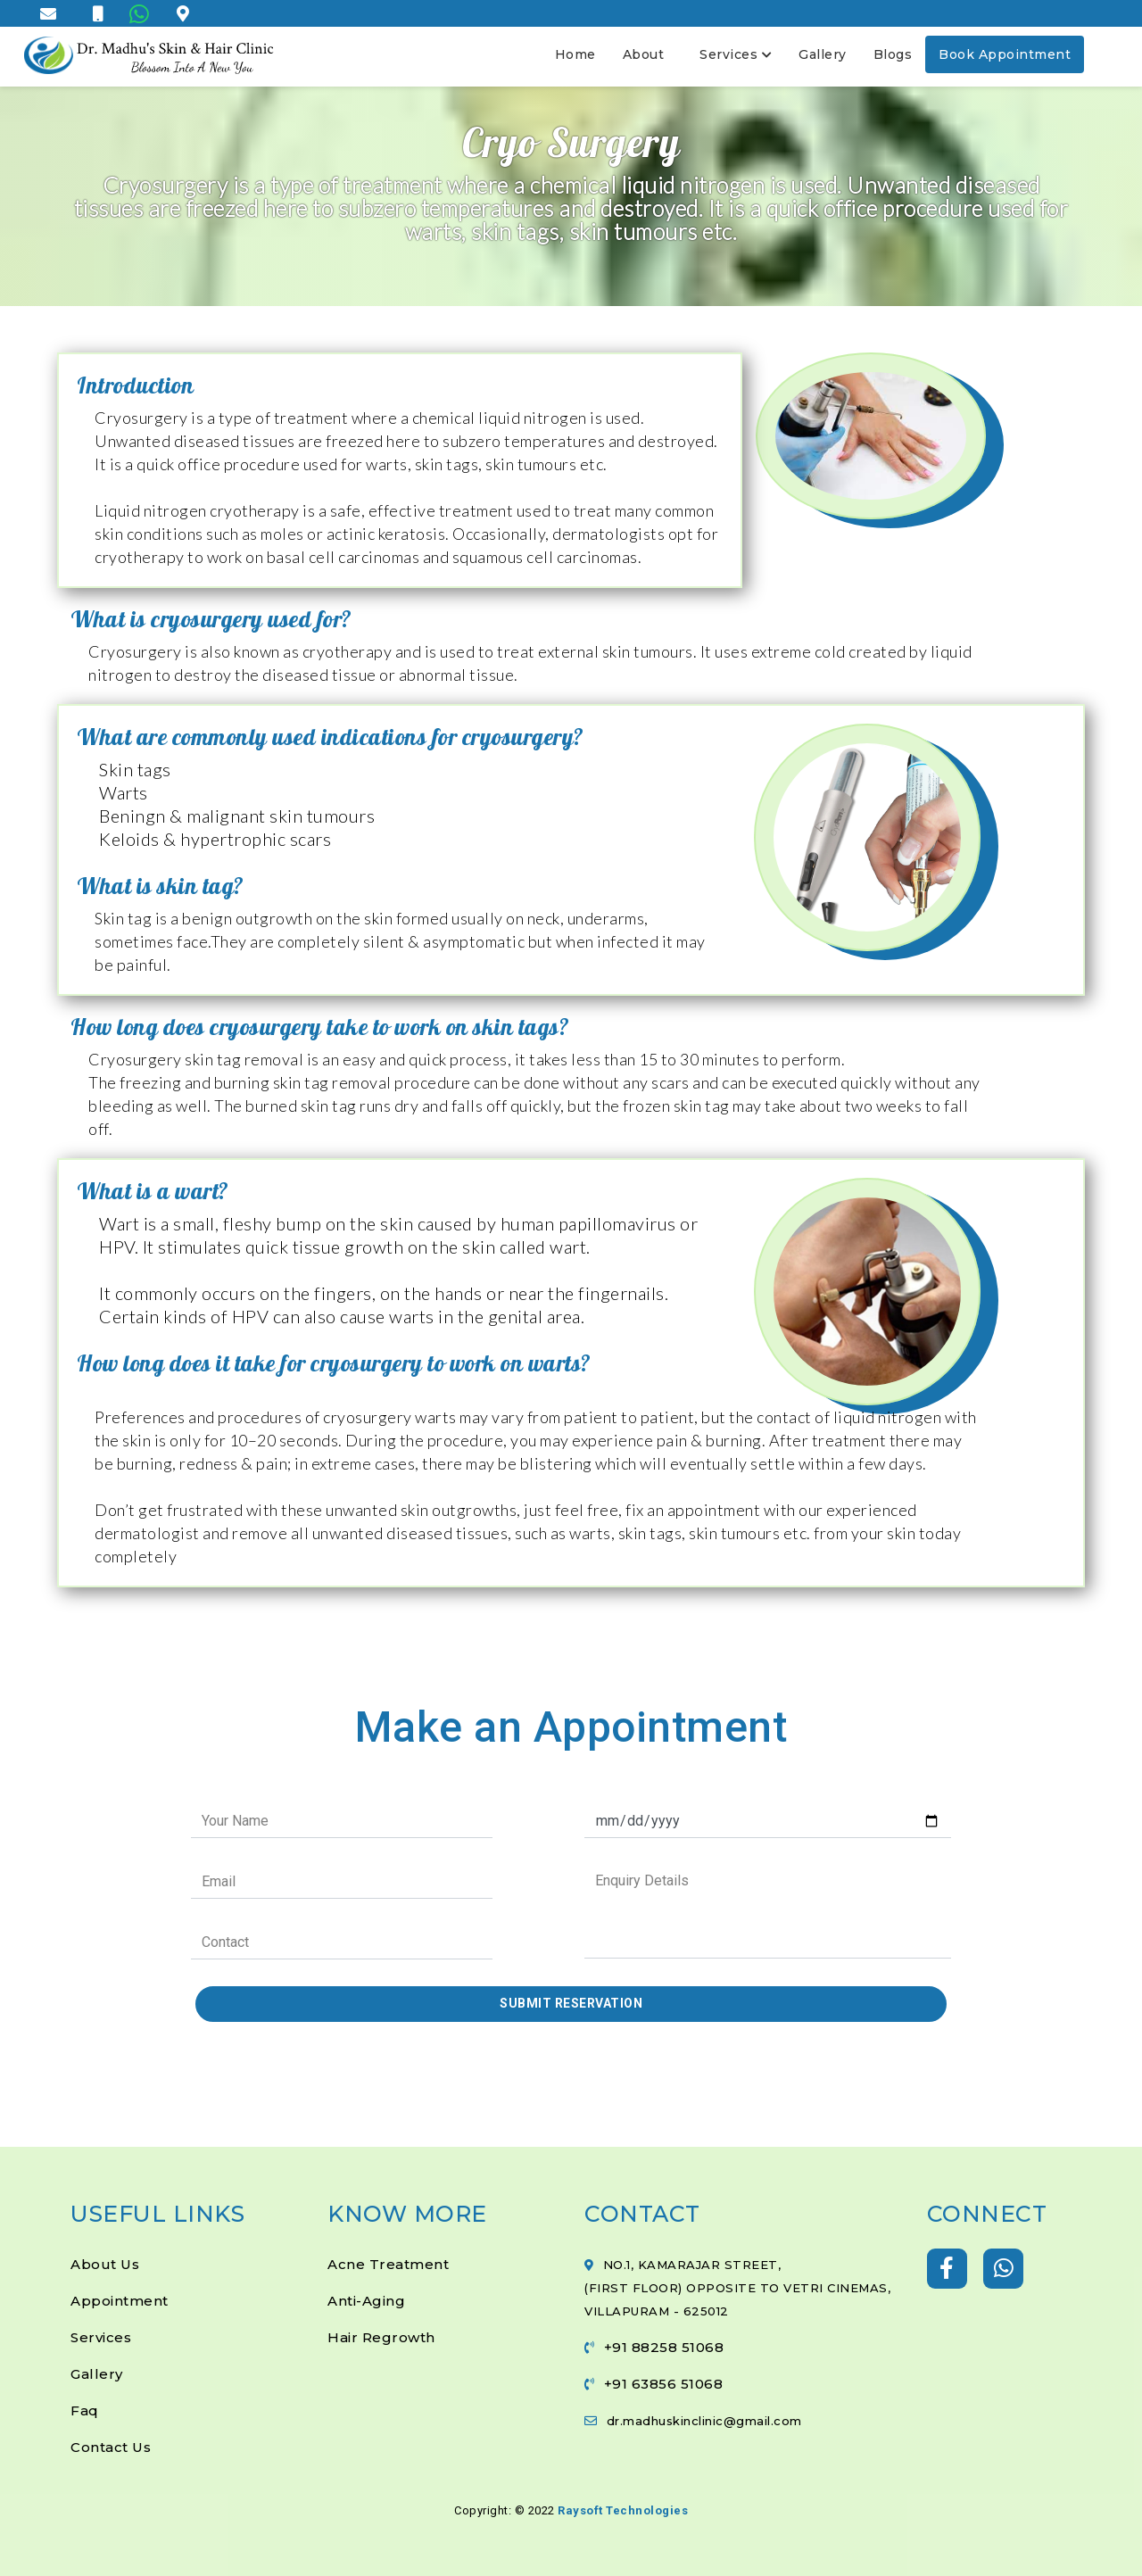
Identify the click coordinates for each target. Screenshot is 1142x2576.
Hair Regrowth (381, 2337)
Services (735, 54)
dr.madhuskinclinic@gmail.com (704, 2421)
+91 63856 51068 (664, 2383)
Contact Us (110, 2447)
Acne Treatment (388, 2264)
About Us (104, 2264)
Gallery (823, 54)
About (644, 54)
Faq (84, 2410)
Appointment (119, 2300)
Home (575, 54)
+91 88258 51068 (664, 2347)
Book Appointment (1005, 54)
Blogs (893, 54)
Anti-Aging (366, 2300)
